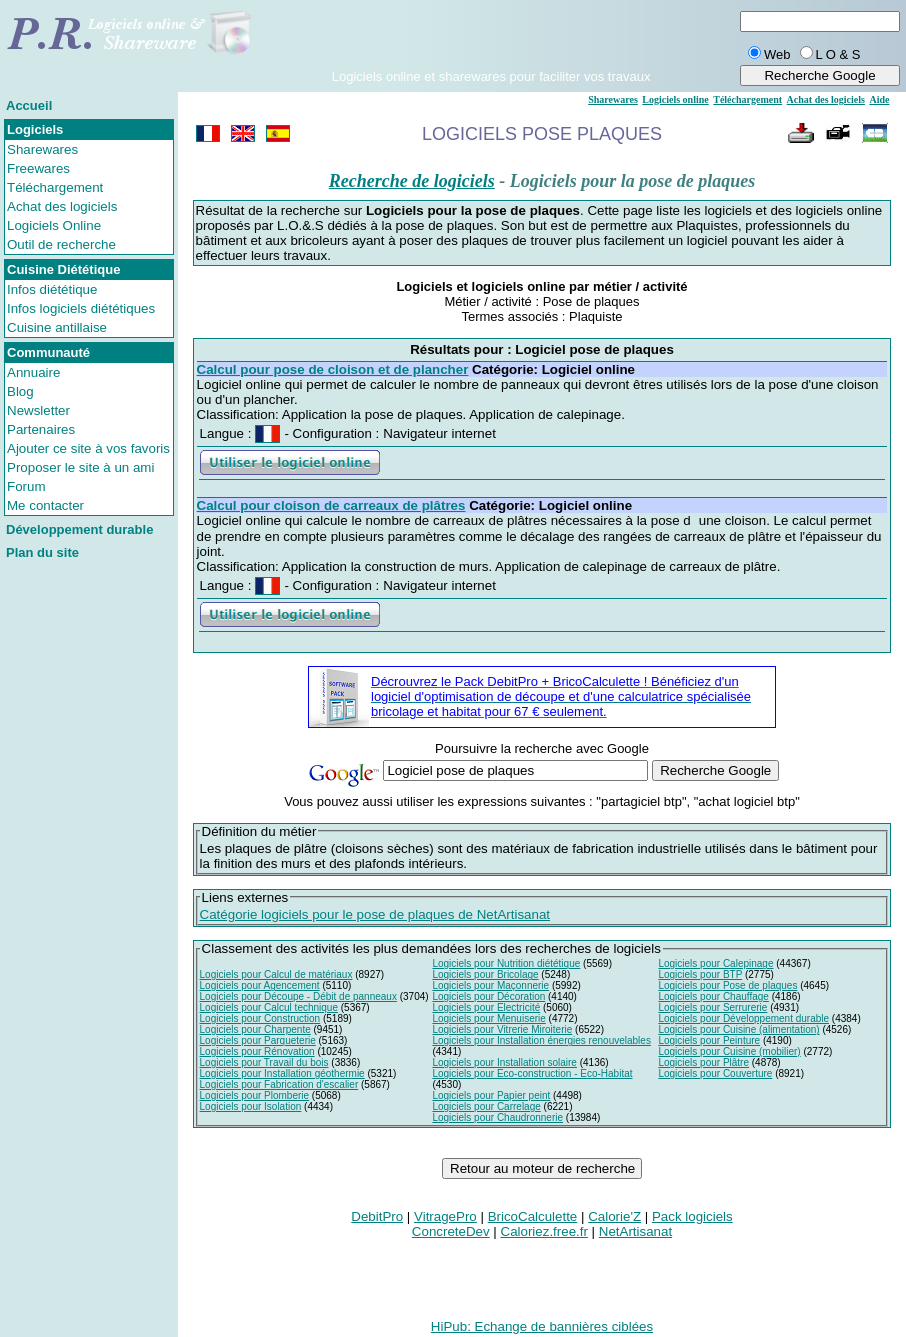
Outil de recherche (61, 244)
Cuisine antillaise (57, 327)
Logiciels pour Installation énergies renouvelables (541, 1040)
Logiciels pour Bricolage (485, 974)
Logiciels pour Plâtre (703, 1062)
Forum (26, 486)
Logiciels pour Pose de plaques (727, 985)
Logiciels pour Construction (260, 1018)
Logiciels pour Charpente (255, 1029)
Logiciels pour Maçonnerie (490, 985)
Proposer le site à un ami (80, 467)
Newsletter (38, 410)
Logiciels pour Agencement (260, 985)
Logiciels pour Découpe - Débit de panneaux (298, 996)
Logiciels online (675, 99)
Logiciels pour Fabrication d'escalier (279, 1084)
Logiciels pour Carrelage (486, 1106)
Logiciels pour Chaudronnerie (497, 1117)
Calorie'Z (614, 1216)
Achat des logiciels (62, 206)
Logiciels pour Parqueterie (258, 1040)
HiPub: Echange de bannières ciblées (542, 1326)
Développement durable (79, 529)
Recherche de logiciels (412, 181)
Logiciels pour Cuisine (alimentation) (738, 1029)
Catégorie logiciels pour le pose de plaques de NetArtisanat (375, 914)
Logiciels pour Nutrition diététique (506, 963)
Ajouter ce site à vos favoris (88, 448)
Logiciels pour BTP (700, 974)
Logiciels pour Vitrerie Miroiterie (502, 1029)
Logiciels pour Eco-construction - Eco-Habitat (532, 1073)
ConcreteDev (451, 1231)
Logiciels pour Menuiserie (488, 1018)
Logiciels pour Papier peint (491, 1095)
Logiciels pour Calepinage (715, 963)
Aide (879, 99)
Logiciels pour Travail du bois (264, 1062)
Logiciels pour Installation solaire (504, 1062)
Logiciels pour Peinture (709, 1040)
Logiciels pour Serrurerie (712, 1007)
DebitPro (377, 1216)
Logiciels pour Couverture (715, 1073)
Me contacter (45, 505)
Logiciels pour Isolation (251, 1106)
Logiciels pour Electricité (486, 1007)
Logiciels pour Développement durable (743, 1018)
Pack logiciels (692, 1216)
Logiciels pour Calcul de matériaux (276, 974)
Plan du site (42, 552)
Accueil (29, 105)
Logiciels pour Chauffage (713, 996)
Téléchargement (55, 187)
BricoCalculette (533, 1216)
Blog (20, 391)
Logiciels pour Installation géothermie (282, 1073)
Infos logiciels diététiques (81, 308)
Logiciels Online (54, 225)
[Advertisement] (491, 39)
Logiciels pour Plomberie (255, 1095)
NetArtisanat (635, 1231)
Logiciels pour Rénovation (257, 1051)
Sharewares (42, 149)
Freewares (38, 168)
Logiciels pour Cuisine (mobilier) (729, 1051)
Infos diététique (52, 289)
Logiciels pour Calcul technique (269, 1007)
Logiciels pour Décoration (488, 996)
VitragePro (445, 1216)
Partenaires (41, 429)
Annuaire (33, 372)
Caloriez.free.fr (544, 1231)
